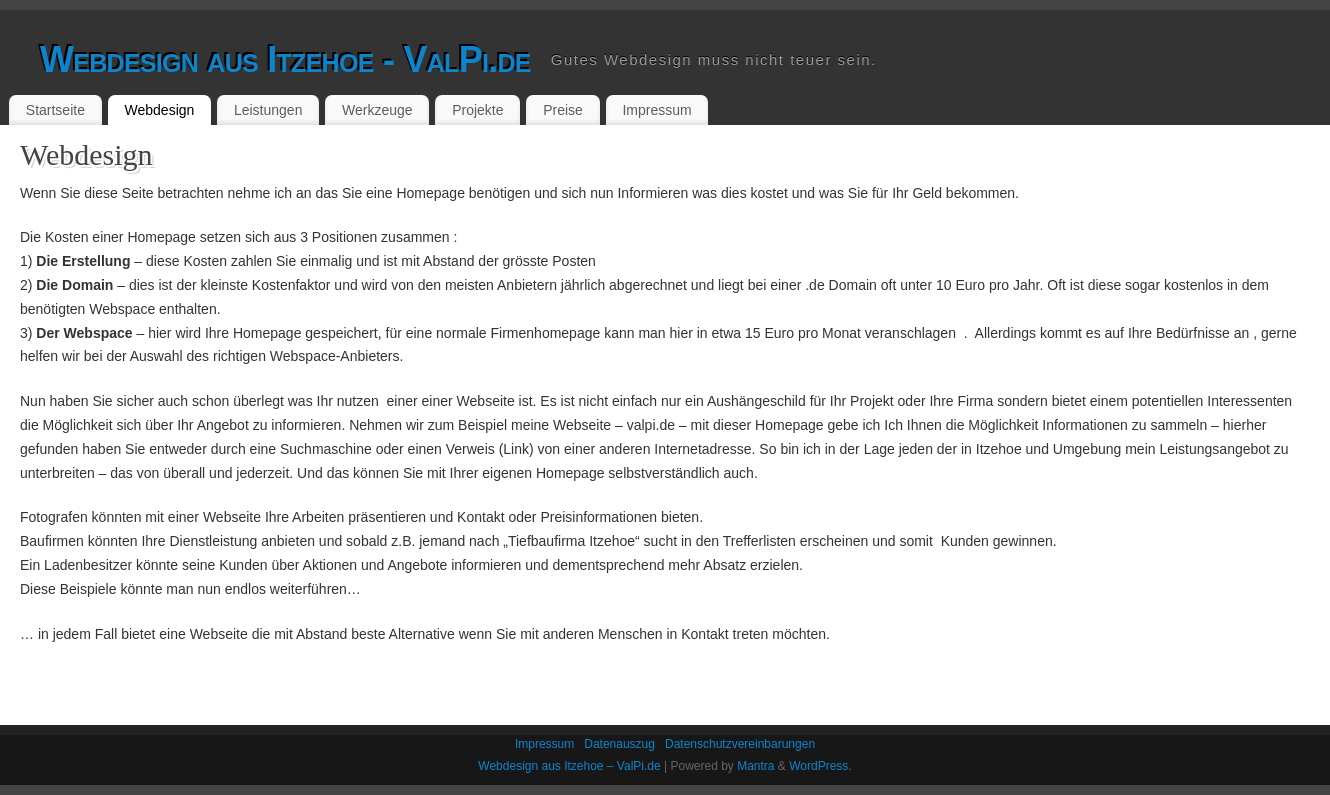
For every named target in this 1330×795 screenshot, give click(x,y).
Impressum (656, 110)
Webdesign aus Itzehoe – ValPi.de (569, 766)
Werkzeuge (377, 110)
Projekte (477, 110)
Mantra (755, 766)
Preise (563, 110)
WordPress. (820, 766)
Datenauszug (619, 744)
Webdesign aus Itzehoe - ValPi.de (285, 59)
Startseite (55, 110)
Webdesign (160, 110)
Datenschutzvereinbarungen (740, 744)
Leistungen (268, 110)
